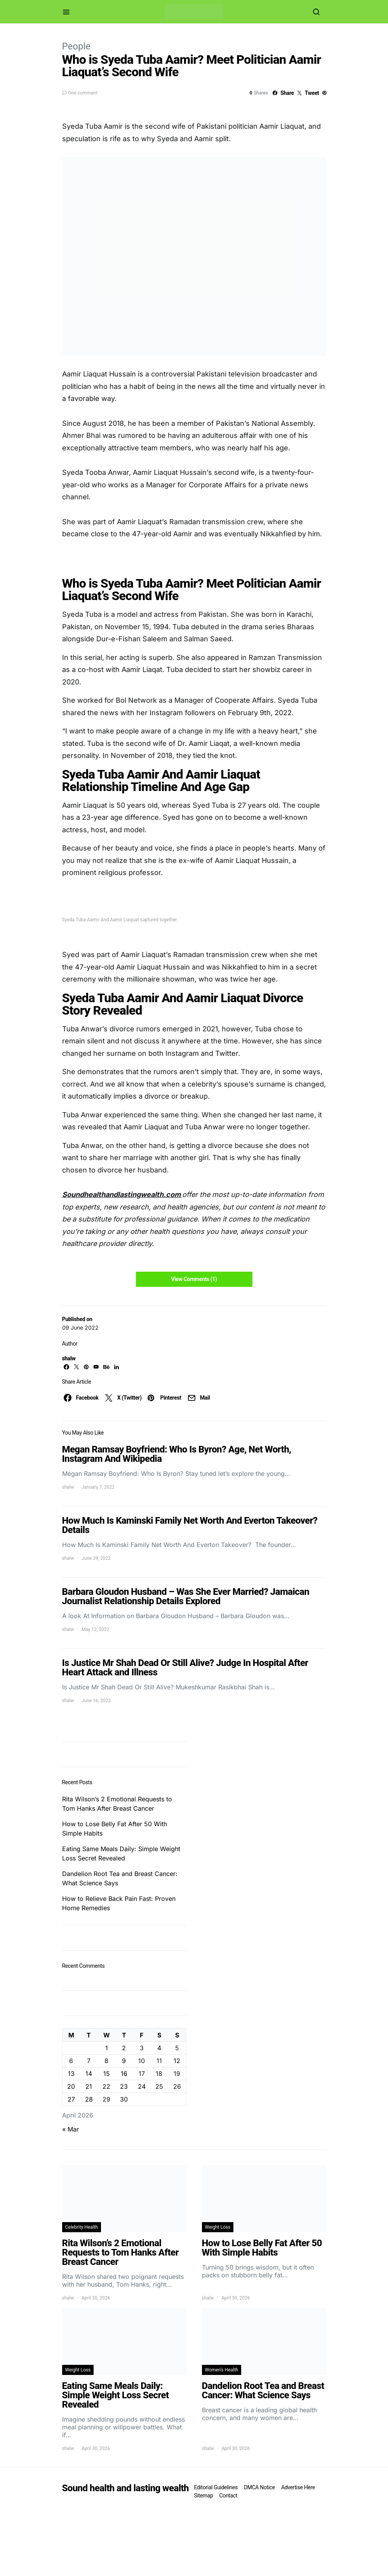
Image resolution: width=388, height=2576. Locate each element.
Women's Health (221, 2370)
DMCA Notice (259, 2487)
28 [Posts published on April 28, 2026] (89, 2099)
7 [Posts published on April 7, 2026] (88, 2061)
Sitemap (203, 2495)
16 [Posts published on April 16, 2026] (124, 2073)
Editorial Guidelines (216, 2487)
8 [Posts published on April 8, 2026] (106, 2061)
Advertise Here (298, 2487)
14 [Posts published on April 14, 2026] (88, 2073)
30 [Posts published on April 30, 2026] (124, 2099)
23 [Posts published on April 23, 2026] (124, 2086)
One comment (82, 93)
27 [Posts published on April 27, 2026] (71, 2099)
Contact (228, 2495)
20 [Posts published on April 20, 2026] (71, 2086)
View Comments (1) (194, 1279)
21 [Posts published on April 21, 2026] (88, 2086)
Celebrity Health (81, 2227)
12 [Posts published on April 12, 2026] (177, 2061)
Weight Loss (218, 2227)
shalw (69, 1358)
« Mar (70, 2129)
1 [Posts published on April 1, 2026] (106, 2048)
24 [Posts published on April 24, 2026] (142, 2086)
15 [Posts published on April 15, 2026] (106, 2073)
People (76, 46)
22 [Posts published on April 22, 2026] (106, 2086)
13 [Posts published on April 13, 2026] (71, 2073)
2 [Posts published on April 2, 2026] (124, 2048)
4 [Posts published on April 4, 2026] (159, 2048)
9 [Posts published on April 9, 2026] (124, 2061)
